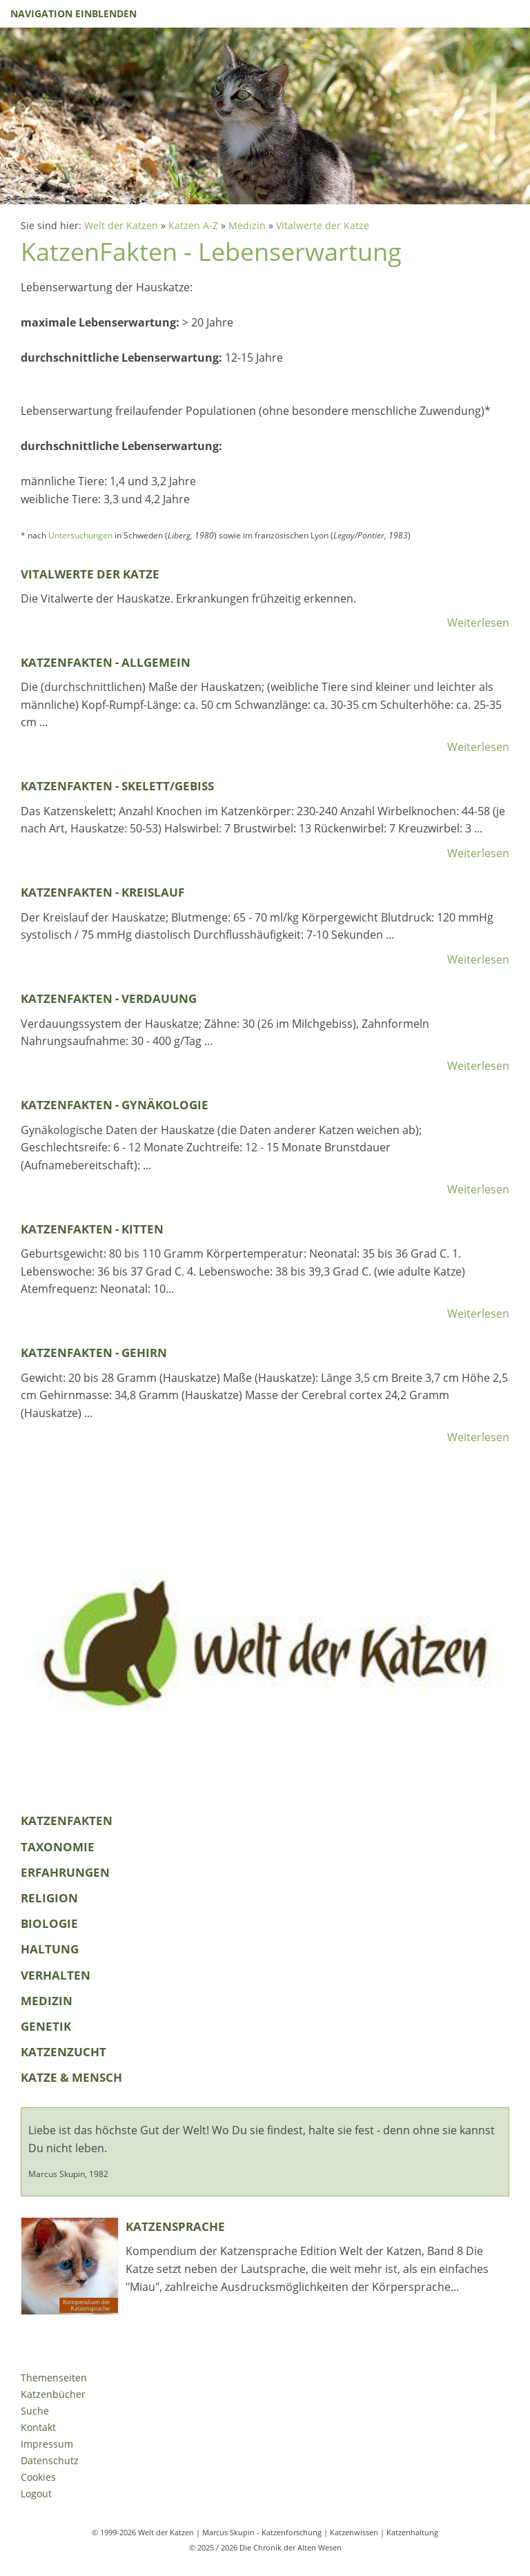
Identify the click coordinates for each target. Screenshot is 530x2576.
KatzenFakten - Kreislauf (102, 892)
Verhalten (55, 1975)
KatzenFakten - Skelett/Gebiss (117, 786)
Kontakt (38, 2427)
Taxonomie (58, 1847)
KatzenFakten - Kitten (92, 1229)
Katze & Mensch (71, 2077)
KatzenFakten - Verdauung (109, 998)
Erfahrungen (65, 1872)
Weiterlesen (478, 622)
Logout (36, 2493)
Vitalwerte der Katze (322, 225)
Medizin (247, 225)
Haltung (50, 1949)
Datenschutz (50, 2460)
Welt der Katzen (121, 225)
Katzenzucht (63, 2052)
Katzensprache (175, 2226)
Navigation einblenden (73, 13)
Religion (49, 1898)
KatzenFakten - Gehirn (94, 1352)
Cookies (38, 2477)
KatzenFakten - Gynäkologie (114, 1105)
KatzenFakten (66, 1820)
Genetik (46, 2026)
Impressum (47, 2443)
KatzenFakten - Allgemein (105, 662)
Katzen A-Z (193, 225)
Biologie (49, 1923)
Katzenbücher (53, 2394)
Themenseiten (54, 2377)
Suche (35, 2410)
